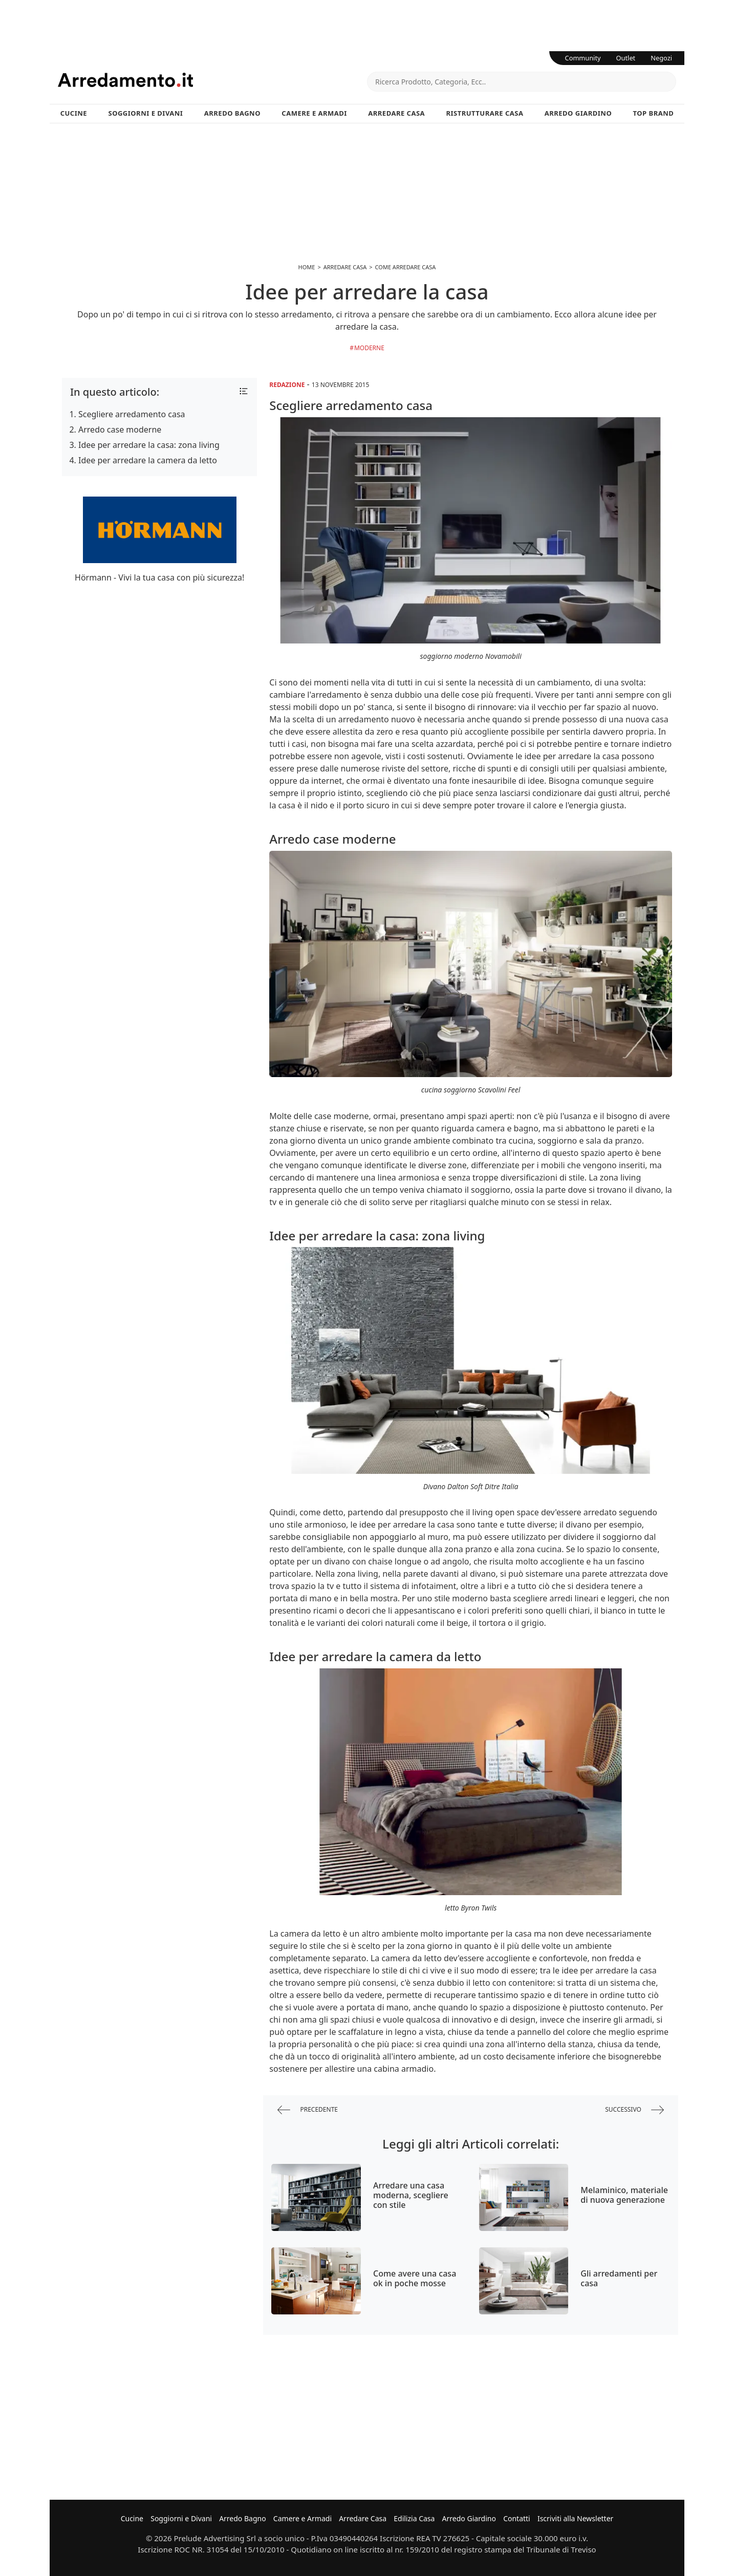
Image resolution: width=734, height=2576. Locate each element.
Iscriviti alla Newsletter (575, 2518)
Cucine (73, 113)
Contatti (516, 2518)
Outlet (626, 57)
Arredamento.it (212, 80)
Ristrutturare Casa (484, 113)
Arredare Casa (396, 113)
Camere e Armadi (314, 113)
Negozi (661, 57)
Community (583, 57)
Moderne (369, 348)
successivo (634, 2109)
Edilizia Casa (414, 2518)
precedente (307, 2109)
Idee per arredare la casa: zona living (149, 444)
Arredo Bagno (232, 113)
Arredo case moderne (119, 429)
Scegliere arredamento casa (131, 414)
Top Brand (653, 113)
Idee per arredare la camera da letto (147, 460)
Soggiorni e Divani (146, 113)
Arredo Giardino (578, 113)
